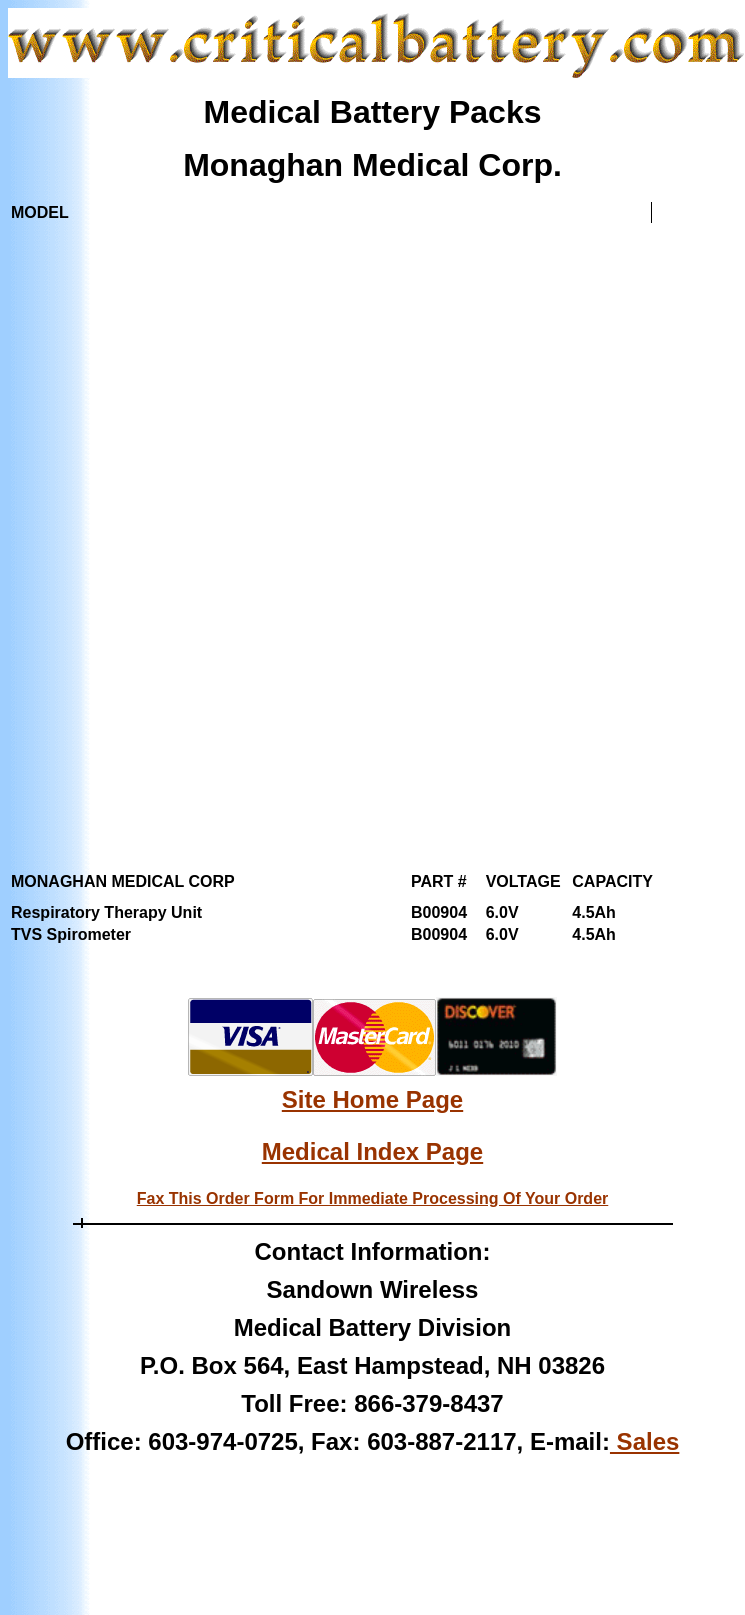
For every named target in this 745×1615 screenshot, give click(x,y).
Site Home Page (372, 1099)
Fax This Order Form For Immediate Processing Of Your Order (373, 1198)
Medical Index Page (372, 1151)
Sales (644, 1441)
